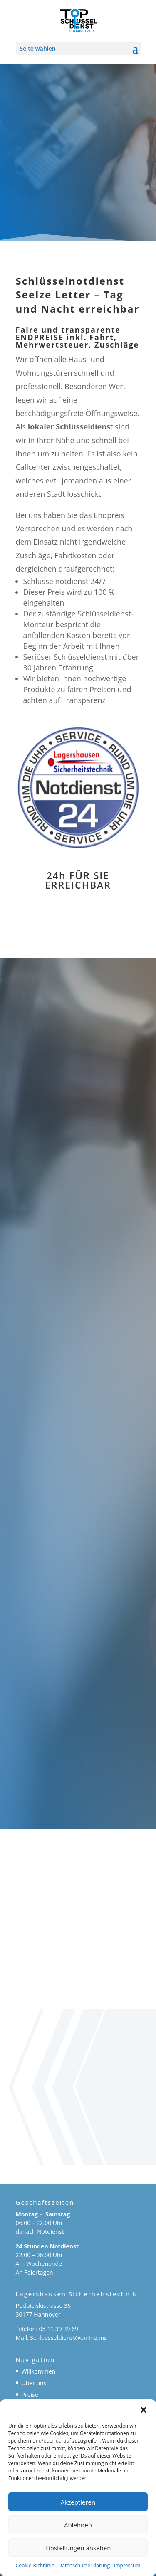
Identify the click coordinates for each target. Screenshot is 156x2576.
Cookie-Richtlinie (35, 2565)
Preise (30, 2395)
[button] (143, 2410)
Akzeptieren (78, 2502)
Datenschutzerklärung (84, 2565)
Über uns (34, 2383)
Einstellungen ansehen (78, 2548)
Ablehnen (78, 2525)
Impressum (127, 2565)
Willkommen (39, 2371)
